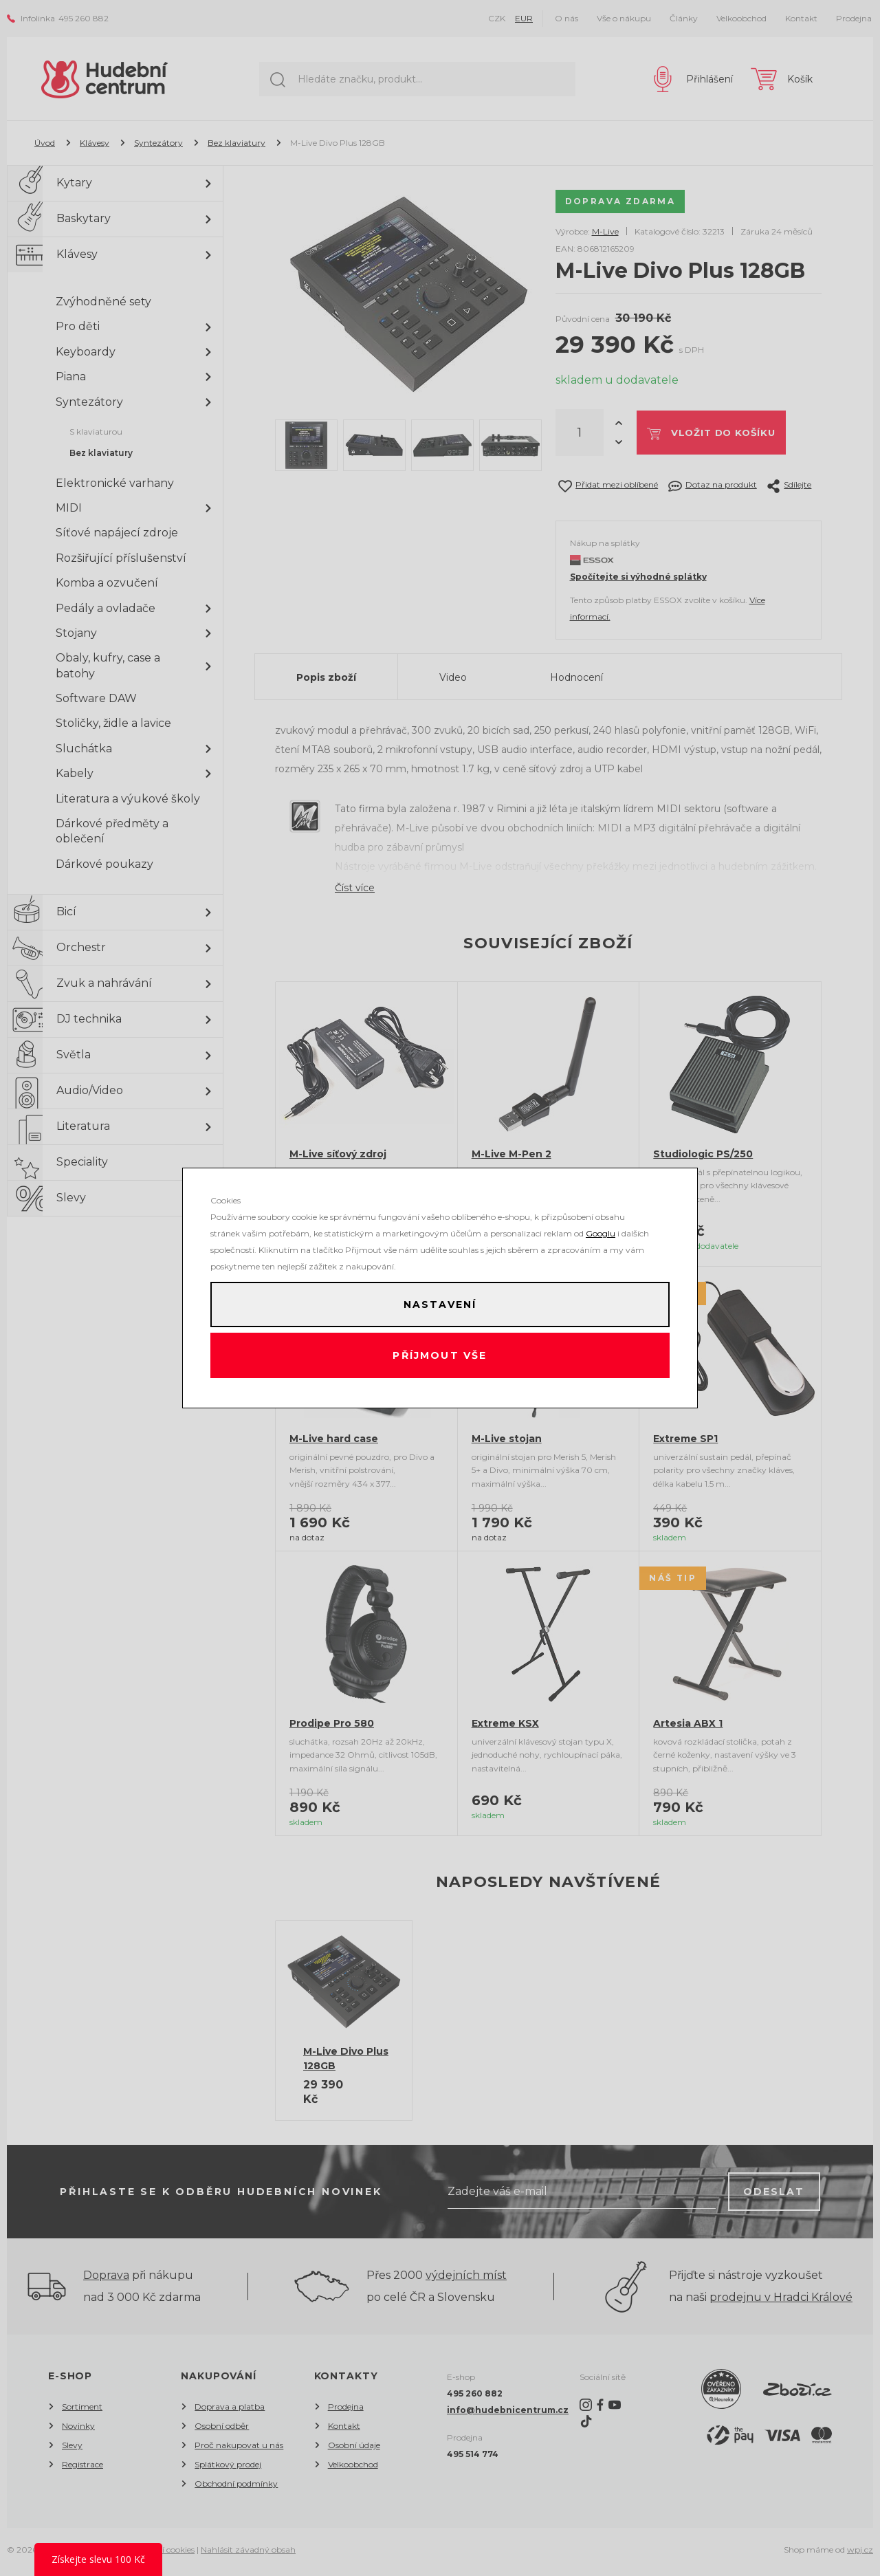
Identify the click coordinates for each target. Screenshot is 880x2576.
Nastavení (440, 1302)
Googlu (600, 1229)
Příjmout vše (440, 1357)
